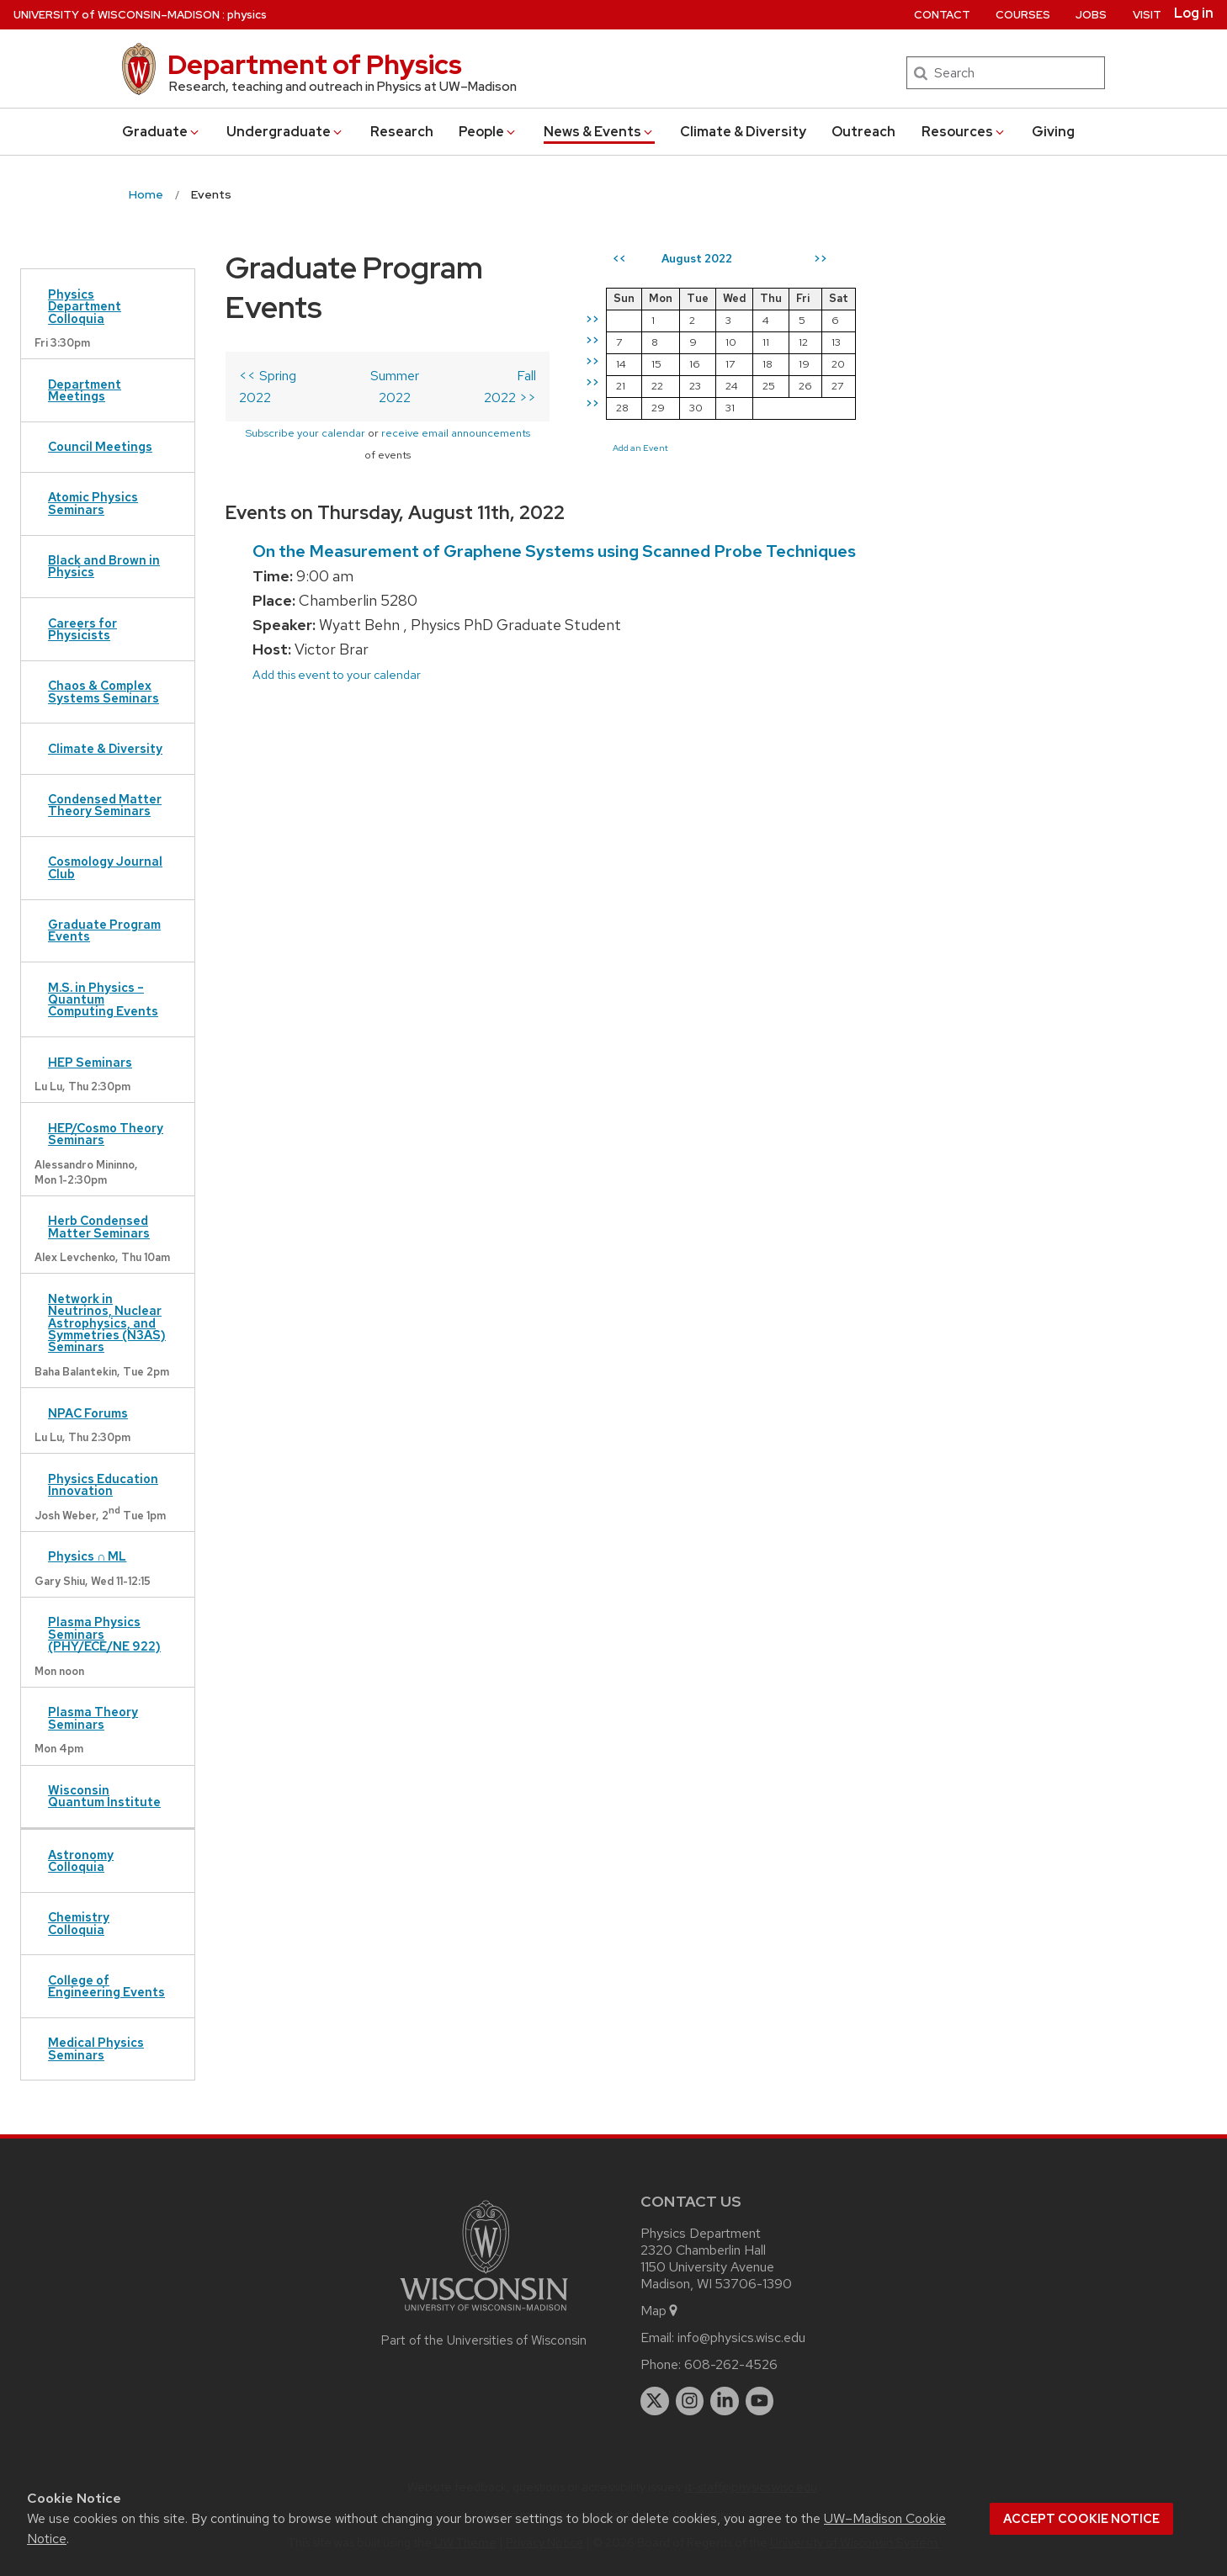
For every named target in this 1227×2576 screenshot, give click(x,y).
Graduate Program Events (104, 930)
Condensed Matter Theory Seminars (105, 805)
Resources (964, 131)
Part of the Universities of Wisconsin (484, 2340)
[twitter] (654, 2401)
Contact (942, 15)
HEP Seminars (90, 1062)
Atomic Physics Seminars (93, 503)
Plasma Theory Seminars (93, 1717)
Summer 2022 (416, 336)
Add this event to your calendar (336, 618)
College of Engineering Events (106, 1986)
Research (401, 131)
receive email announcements (449, 372)
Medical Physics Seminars (96, 2048)
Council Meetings (100, 446)
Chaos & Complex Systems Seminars (103, 691)
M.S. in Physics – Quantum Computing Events (103, 999)
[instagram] (690, 2401)
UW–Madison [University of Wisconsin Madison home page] (116, 15)
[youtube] (760, 2401)
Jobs (1091, 15)
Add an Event (677, 447)
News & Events (599, 131)
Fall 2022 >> (535, 336)
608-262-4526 (731, 2364)
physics (247, 15)
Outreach (863, 131)
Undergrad (285, 131)
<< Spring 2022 (285, 336)
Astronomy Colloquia (81, 1860)
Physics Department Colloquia (84, 306)
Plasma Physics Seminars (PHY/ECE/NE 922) (104, 1634)
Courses (1023, 15)
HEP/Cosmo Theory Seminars (105, 1134)
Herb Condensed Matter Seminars (99, 1226)
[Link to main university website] (484, 2314)
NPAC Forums (88, 1413)
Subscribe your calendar (299, 372)
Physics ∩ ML (87, 1556)
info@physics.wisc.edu (741, 2337)
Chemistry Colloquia (78, 1923)
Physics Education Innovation (103, 1484)
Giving (1053, 131)
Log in (1194, 13)
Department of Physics (314, 64)
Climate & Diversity (743, 131)
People (488, 131)
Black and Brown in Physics (104, 566)
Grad (161, 131)
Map (660, 2310)
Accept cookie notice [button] (1081, 2518)
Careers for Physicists (82, 629)
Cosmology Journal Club (105, 867)
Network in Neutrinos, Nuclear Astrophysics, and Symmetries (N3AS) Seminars (107, 1323)
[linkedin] (724, 2401)
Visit (1147, 15)
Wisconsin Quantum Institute (104, 1796)
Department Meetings (84, 390)
